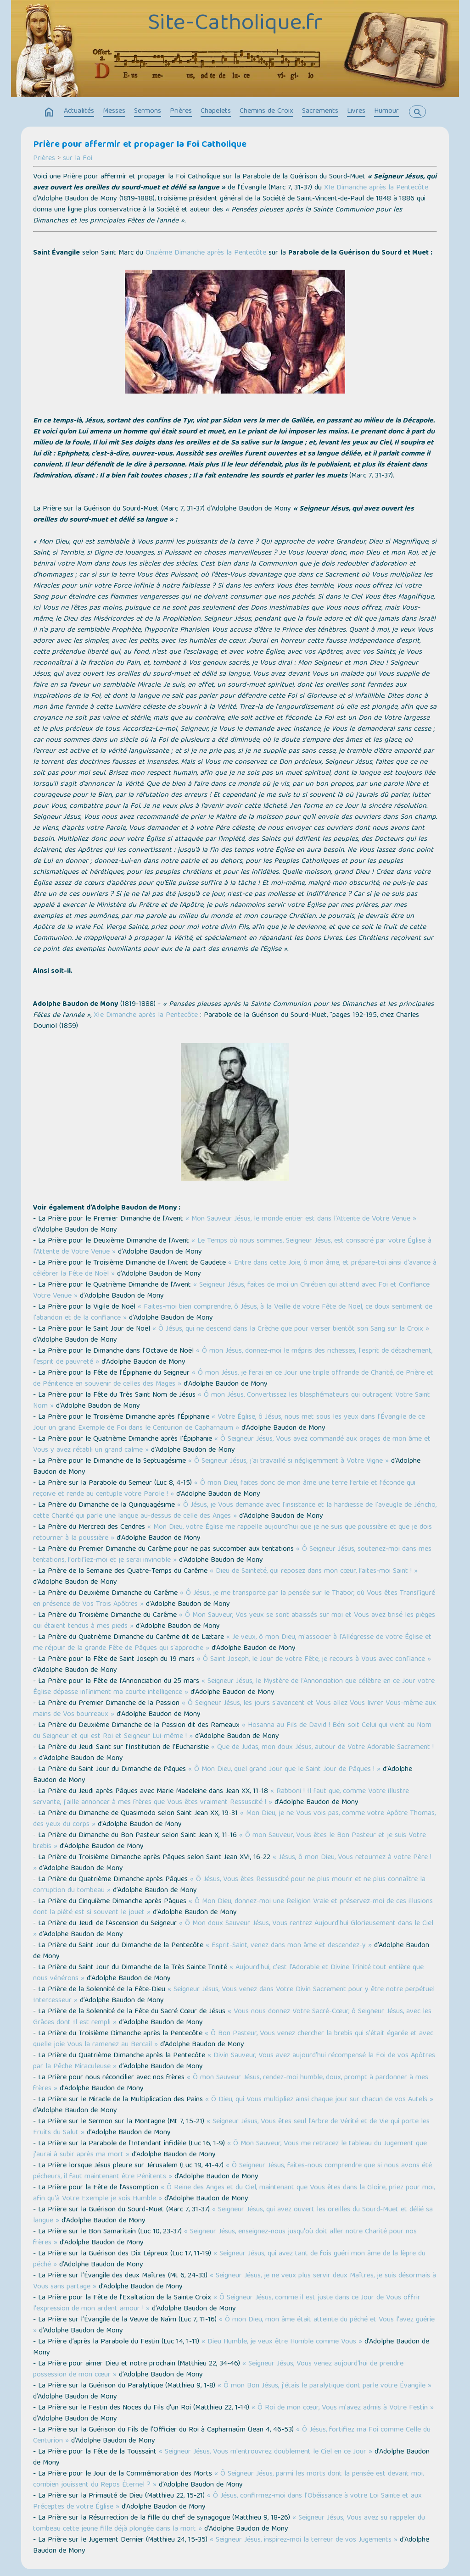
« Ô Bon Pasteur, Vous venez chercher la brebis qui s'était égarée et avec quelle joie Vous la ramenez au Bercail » (233, 2039)
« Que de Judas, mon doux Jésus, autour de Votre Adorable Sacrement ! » (233, 1753)
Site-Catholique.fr (235, 24)
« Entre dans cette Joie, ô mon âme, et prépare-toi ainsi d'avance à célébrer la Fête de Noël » (234, 1269)
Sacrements (320, 111)
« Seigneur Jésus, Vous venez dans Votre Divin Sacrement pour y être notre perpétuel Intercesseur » (234, 1995)
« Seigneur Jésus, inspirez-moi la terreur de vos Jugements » (303, 2540)
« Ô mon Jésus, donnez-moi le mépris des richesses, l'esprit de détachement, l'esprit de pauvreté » (232, 1357)
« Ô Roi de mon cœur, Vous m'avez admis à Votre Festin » (343, 2408)
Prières (181, 111)
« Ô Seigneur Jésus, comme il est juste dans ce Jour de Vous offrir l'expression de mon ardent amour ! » (226, 2303)
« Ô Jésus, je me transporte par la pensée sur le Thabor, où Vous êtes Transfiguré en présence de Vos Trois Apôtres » (234, 1599)
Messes (114, 111)
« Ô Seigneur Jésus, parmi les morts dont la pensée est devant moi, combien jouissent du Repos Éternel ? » (228, 2480)
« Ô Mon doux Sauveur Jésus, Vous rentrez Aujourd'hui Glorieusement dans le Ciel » (233, 1929)
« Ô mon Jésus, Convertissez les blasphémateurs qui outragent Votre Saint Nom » (231, 1401)
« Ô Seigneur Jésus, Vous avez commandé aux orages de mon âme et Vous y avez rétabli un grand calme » (232, 1445)
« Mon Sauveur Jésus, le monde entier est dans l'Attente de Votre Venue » (300, 1219)
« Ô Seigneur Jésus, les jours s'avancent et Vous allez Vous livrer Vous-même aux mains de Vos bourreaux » (234, 1709)
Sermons (147, 111)
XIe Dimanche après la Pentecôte (376, 188)
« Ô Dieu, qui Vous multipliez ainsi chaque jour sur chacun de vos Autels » (319, 2099)
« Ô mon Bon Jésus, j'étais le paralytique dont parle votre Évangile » (324, 2386)
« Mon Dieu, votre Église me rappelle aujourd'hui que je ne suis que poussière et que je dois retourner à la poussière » (232, 1533)
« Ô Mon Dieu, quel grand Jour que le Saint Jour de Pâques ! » (284, 1769)
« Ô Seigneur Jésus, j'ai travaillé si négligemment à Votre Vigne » (288, 1461)
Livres (356, 111)
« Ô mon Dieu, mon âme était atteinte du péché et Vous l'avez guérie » (234, 2325)
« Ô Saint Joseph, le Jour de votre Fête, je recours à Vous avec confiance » (314, 1659)
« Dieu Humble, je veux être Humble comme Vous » (281, 2342)
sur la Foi (77, 158)
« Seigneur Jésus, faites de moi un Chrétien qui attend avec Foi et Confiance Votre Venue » (231, 1291)
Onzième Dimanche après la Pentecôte (205, 253)
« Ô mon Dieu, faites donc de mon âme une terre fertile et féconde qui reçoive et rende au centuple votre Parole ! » (224, 1489)
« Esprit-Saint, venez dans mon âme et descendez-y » (289, 1945)
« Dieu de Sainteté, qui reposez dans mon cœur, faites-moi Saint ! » (314, 1571)
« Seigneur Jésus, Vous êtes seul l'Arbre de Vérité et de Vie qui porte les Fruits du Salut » (231, 2127)
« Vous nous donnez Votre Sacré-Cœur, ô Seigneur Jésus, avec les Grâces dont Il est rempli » (232, 2017)
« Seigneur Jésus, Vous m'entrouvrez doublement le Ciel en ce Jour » (265, 2452)
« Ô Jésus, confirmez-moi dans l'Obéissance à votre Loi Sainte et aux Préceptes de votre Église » (227, 2502)
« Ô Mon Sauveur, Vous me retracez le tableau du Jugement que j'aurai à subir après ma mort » (230, 2149)
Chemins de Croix (266, 111)
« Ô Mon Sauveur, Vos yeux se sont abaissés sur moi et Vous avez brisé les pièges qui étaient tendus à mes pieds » (234, 1621)
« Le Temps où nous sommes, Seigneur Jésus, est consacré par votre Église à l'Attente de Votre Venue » (232, 1247)
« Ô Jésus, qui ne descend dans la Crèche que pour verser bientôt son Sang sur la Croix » (290, 1329)
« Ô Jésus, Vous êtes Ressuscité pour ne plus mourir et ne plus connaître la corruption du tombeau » (229, 1885)
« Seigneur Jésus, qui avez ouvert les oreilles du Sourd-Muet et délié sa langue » (233, 2215)
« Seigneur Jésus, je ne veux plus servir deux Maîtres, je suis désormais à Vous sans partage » (234, 2281)
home (49, 112)
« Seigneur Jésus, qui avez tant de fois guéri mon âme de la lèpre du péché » (229, 2259)
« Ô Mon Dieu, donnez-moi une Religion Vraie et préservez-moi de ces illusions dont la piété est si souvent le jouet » (233, 1907)
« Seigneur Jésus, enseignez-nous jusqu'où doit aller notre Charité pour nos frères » (225, 2237)
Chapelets (216, 111)
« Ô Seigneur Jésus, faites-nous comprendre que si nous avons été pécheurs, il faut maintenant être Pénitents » (232, 2171)
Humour (386, 111)
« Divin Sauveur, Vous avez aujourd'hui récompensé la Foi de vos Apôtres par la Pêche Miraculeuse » (234, 2061)
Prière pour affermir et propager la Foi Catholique (139, 145)
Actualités (79, 111)
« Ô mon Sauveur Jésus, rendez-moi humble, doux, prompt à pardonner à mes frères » (230, 2083)
